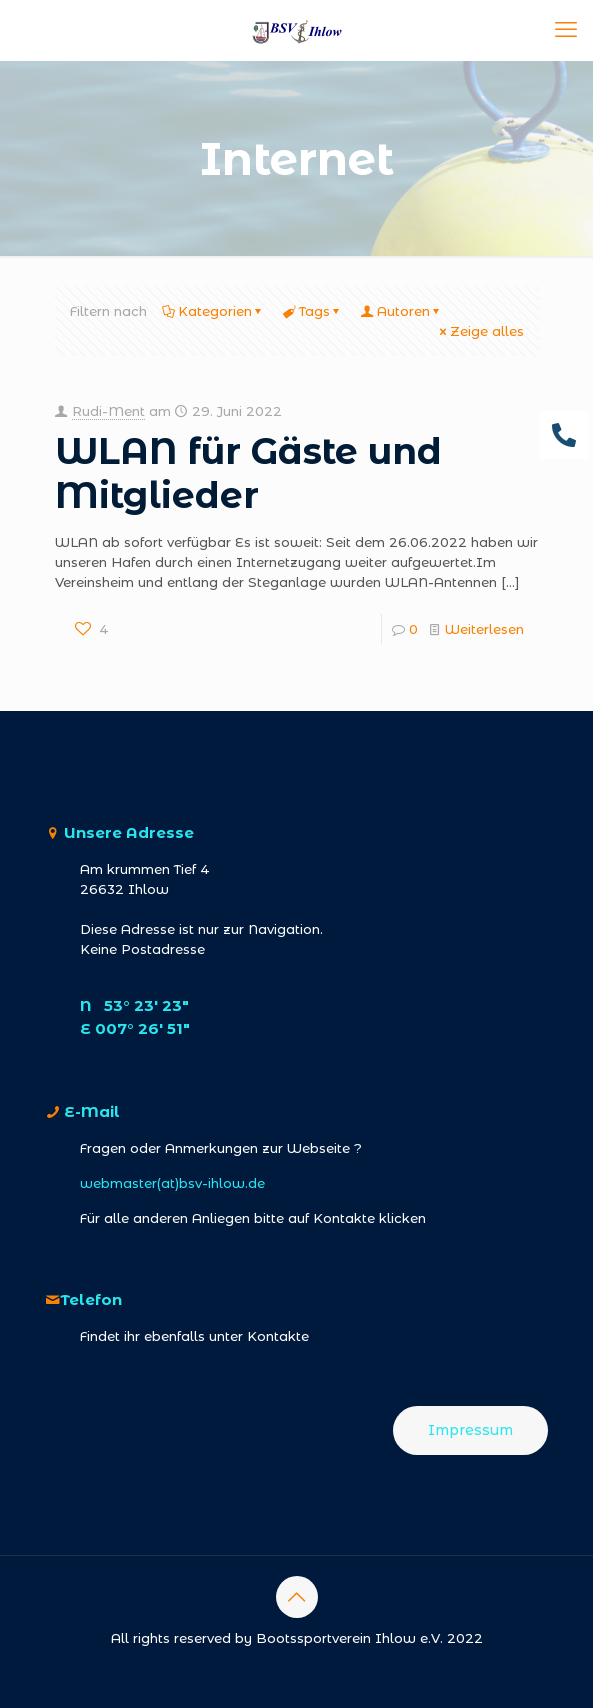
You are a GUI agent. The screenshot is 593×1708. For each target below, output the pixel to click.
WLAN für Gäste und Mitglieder (248, 473)
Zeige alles (480, 331)
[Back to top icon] (297, 1597)
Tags (313, 311)
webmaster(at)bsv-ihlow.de (172, 1183)
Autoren (402, 311)
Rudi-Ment (108, 411)
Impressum (470, 1430)
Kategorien (213, 311)
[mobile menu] (566, 30)
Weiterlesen (484, 629)
